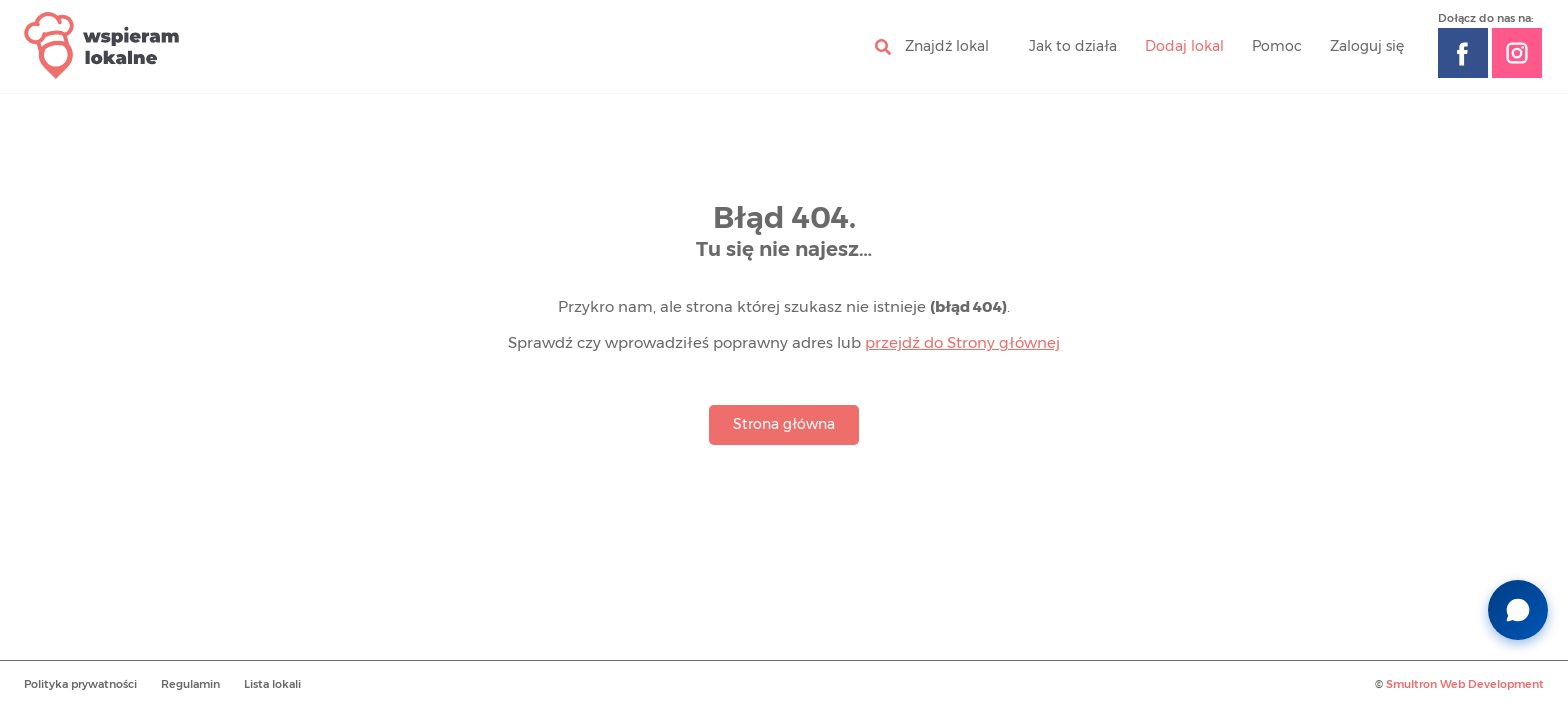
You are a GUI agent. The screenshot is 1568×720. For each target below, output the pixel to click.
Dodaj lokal (1184, 47)
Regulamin (190, 684)
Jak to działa (1073, 47)
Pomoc (1277, 47)
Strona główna (784, 425)
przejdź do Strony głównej (962, 343)
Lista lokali (272, 684)
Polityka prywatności (80, 684)
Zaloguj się (1367, 47)
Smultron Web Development (1465, 684)
